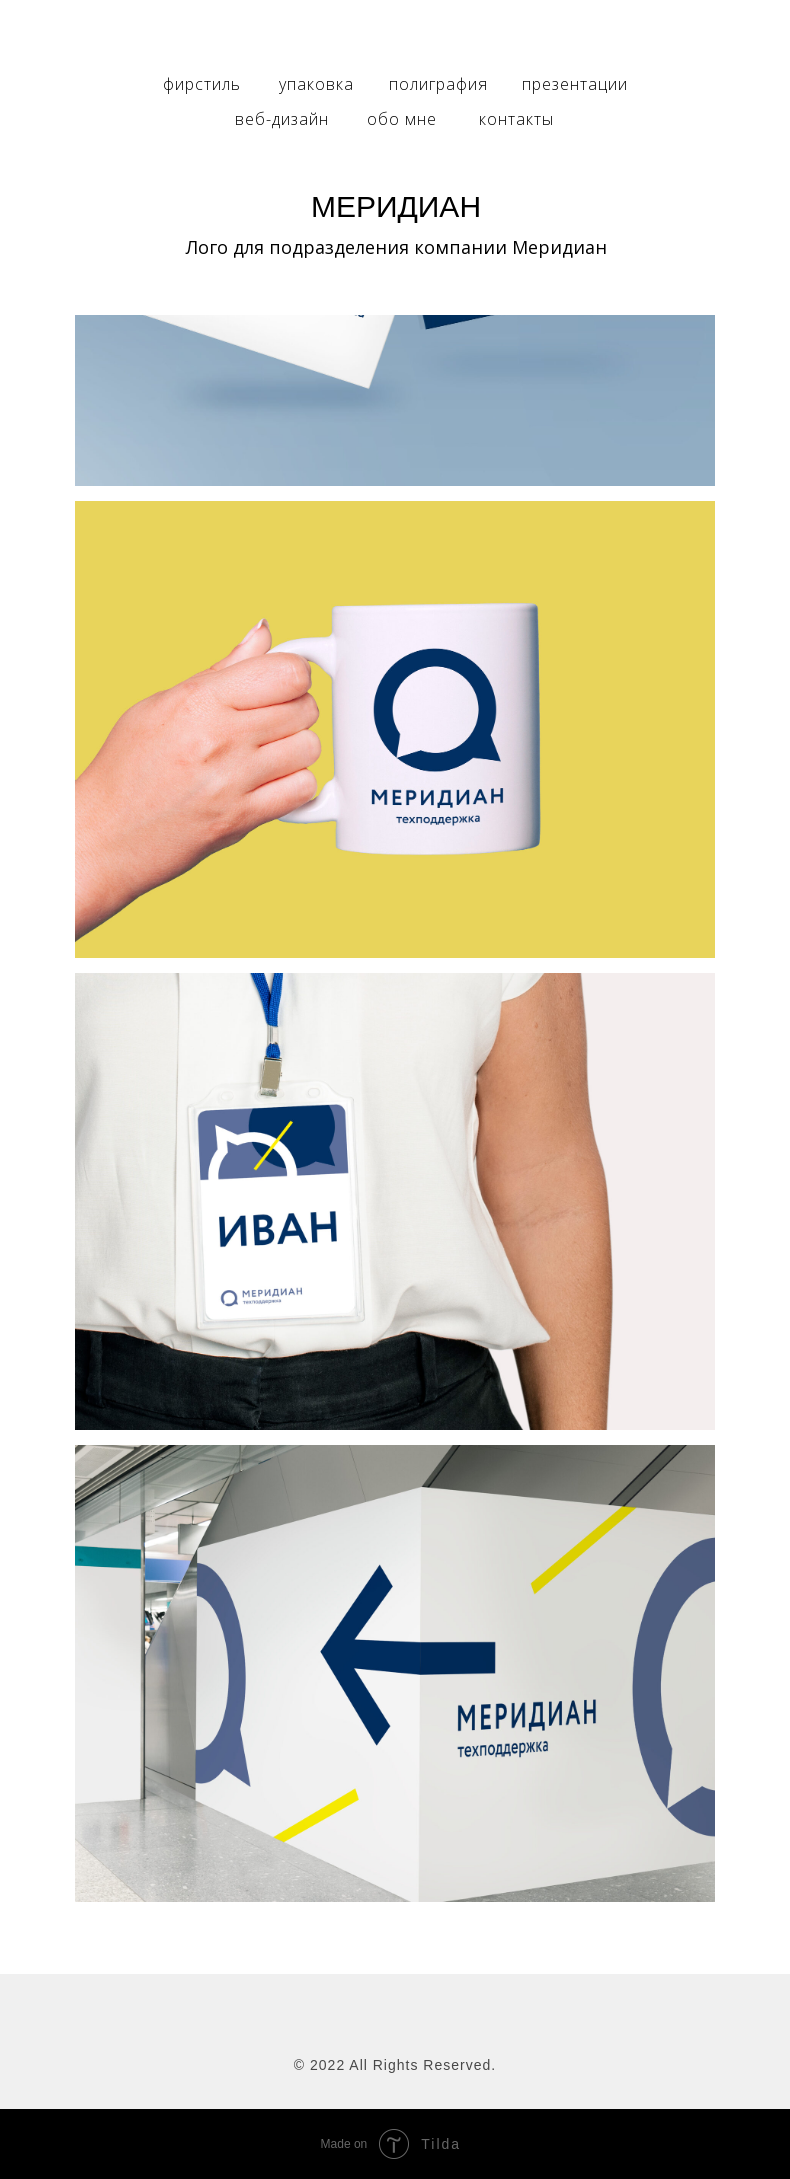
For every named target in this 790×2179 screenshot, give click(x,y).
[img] (395, 37)
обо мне (402, 119)
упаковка (316, 84)
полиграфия (438, 84)
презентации (575, 84)
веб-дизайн (282, 119)
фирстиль (202, 84)
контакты (516, 119)
